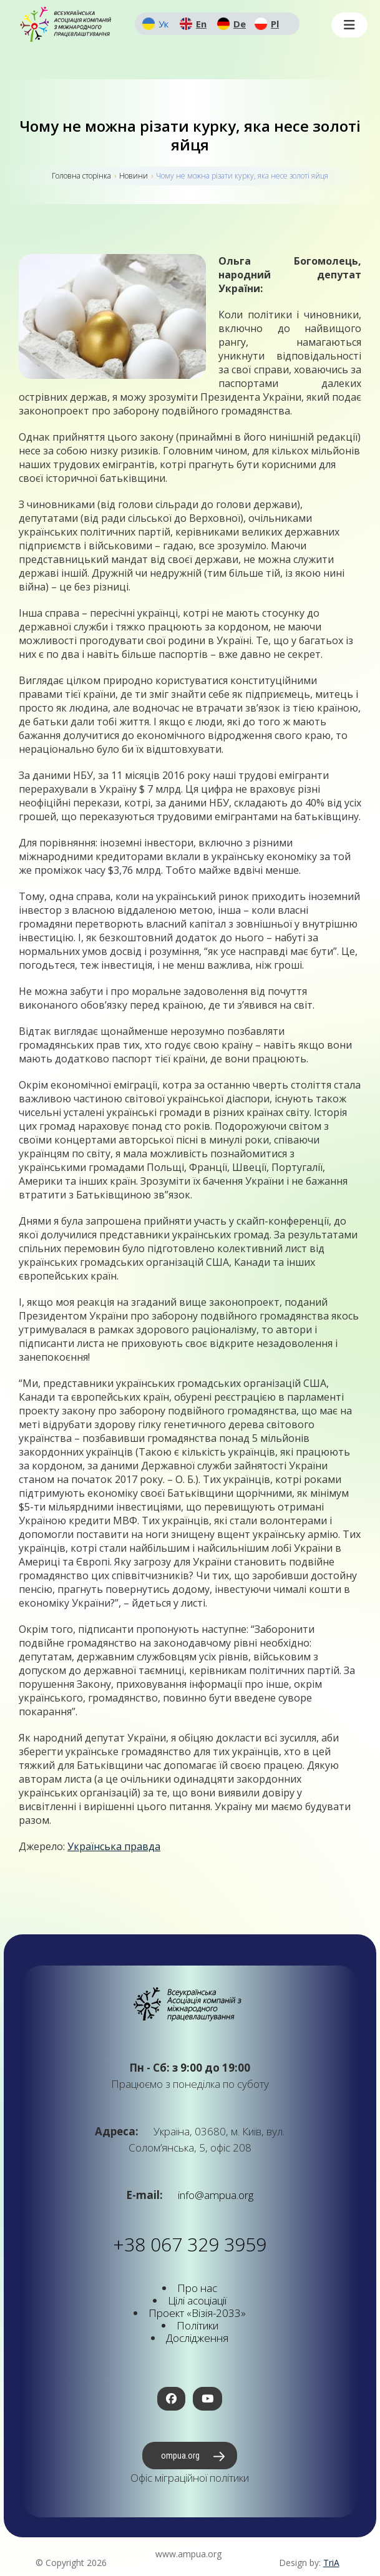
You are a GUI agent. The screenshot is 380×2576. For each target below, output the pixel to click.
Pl (275, 23)
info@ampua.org (214, 2195)
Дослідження (197, 2338)
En (201, 23)
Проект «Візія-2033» (197, 2313)
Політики (197, 2325)
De (239, 23)
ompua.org (180, 2456)
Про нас (197, 2288)
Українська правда (113, 1846)
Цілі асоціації (197, 2300)
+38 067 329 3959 (189, 2244)
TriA (331, 2563)
